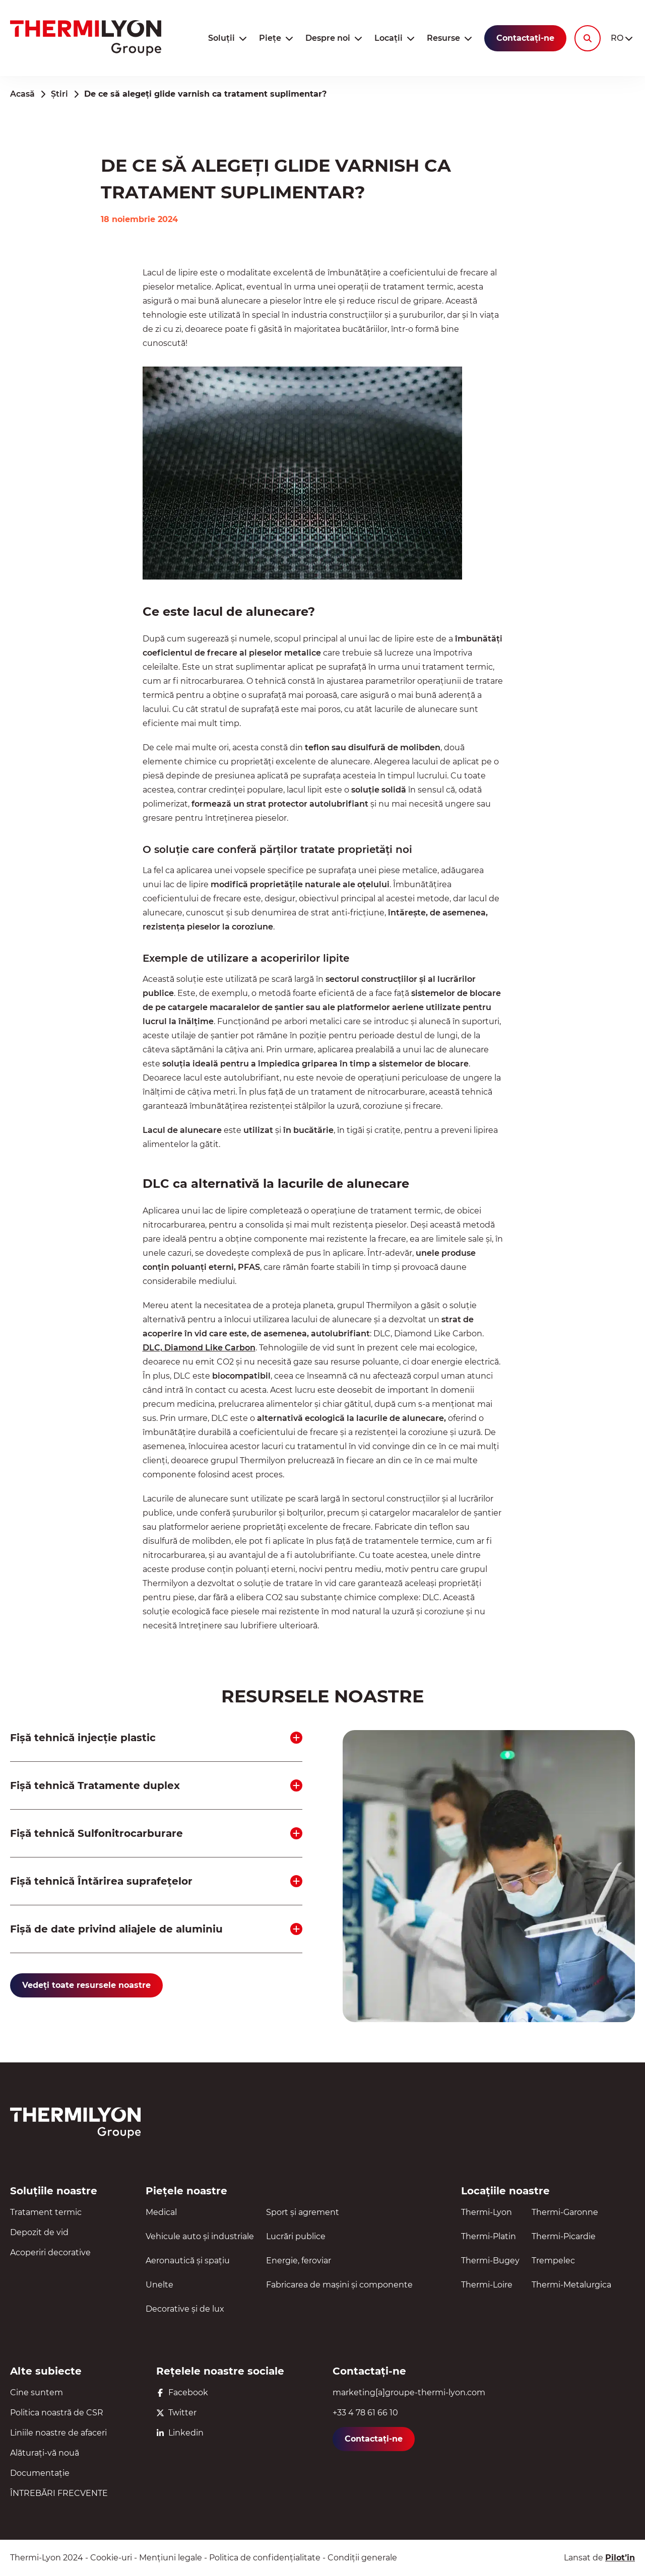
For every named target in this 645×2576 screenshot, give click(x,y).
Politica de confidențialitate (264, 2557)
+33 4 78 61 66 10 (365, 2412)
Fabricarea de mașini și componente (339, 2284)
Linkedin (180, 2433)
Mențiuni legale (170, 2557)
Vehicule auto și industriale (200, 2236)
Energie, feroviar (298, 2260)
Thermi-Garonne (565, 2212)
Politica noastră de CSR (56, 2412)
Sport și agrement (302, 2212)
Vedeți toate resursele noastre (86, 1985)
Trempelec (553, 2260)
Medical (161, 2212)
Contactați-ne (525, 38)
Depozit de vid (39, 2232)
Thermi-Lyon (486, 2212)
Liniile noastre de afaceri (58, 2433)
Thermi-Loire (486, 2284)
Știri (59, 94)
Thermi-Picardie (564, 2236)
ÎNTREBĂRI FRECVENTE (59, 2493)
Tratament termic (46, 2212)
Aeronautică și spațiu (188, 2260)
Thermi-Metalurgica (571, 2284)
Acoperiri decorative (50, 2252)
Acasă (22, 94)
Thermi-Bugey (490, 2260)
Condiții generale (362, 2557)
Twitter (176, 2412)
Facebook (182, 2392)
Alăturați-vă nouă (44, 2453)
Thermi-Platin (488, 2236)
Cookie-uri (111, 2557)
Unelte (159, 2284)
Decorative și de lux (185, 2309)
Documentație (40, 2473)
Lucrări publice (296, 2236)
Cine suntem (36, 2392)
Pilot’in (620, 2557)
